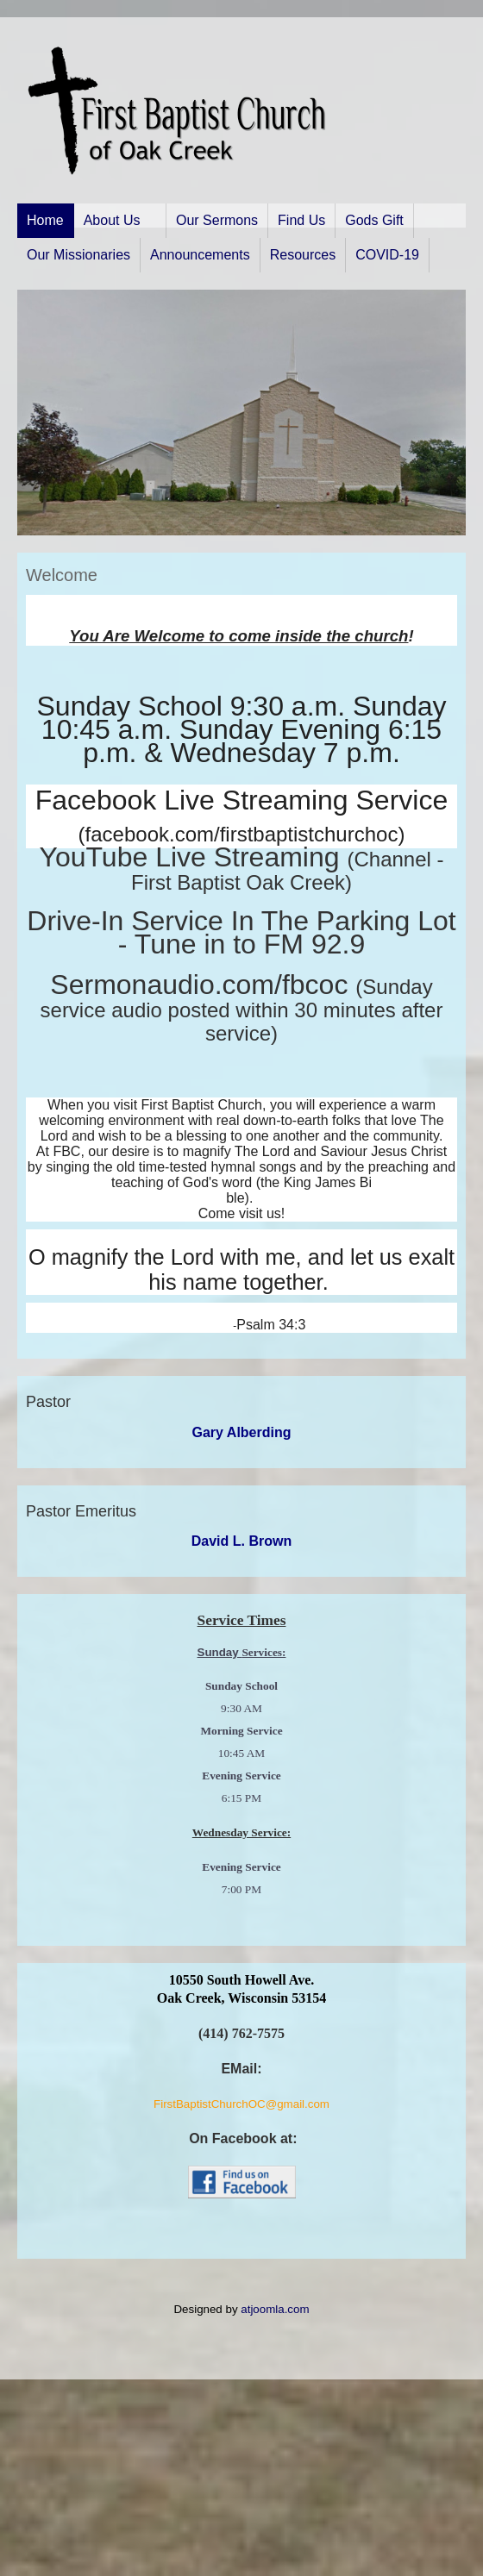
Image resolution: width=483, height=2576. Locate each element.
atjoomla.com (275, 2309)
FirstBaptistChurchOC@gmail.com (241, 2104)
